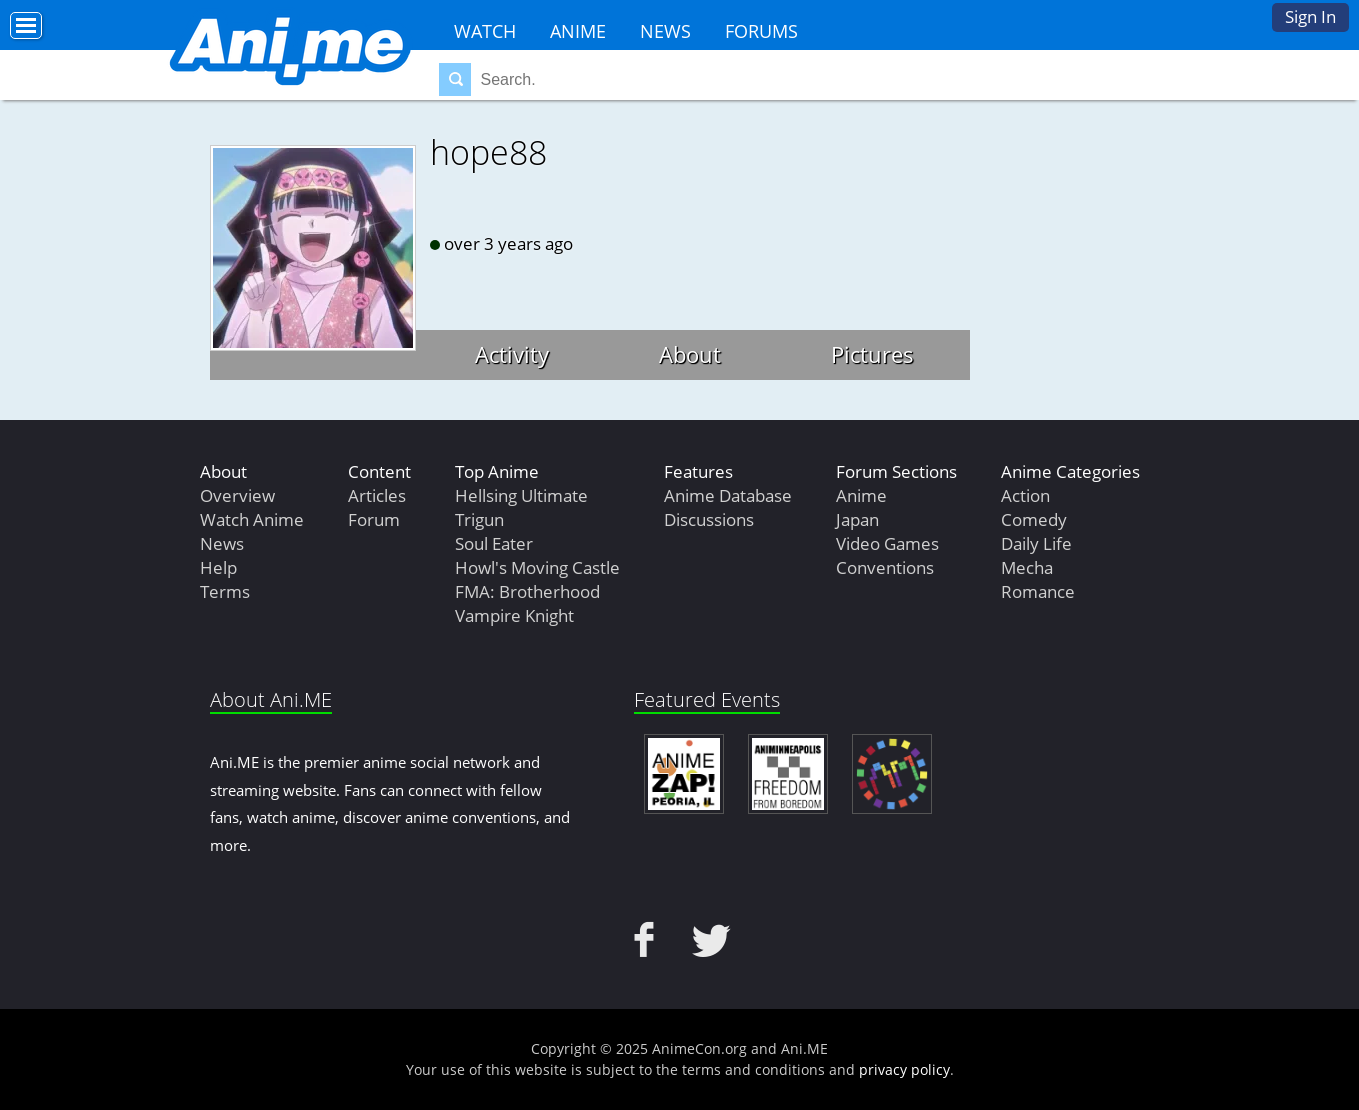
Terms (225, 591)
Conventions (885, 567)
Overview (237, 495)
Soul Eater (494, 543)
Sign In (1310, 16)
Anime (578, 31)
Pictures (872, 354)
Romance (1038, 591)
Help (218, 567)
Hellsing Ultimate (521, 495)
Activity (512, 354)
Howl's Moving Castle (537, 567)
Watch (485, 31)
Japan (857, 519)
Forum (374, 519)
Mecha (1027, 567)
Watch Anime (252, 519)
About (690, 354)
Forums (761, 31)
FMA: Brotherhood (527, 591)
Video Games (887, 543)
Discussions (709, 519)
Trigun (479, 519)
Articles (377, 495)
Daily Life (1036, 543)
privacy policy (904, 1069)
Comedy (1034, 519)
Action (1025, 495)
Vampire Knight (514, 615)
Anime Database (728, 495)
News (665, 31)
